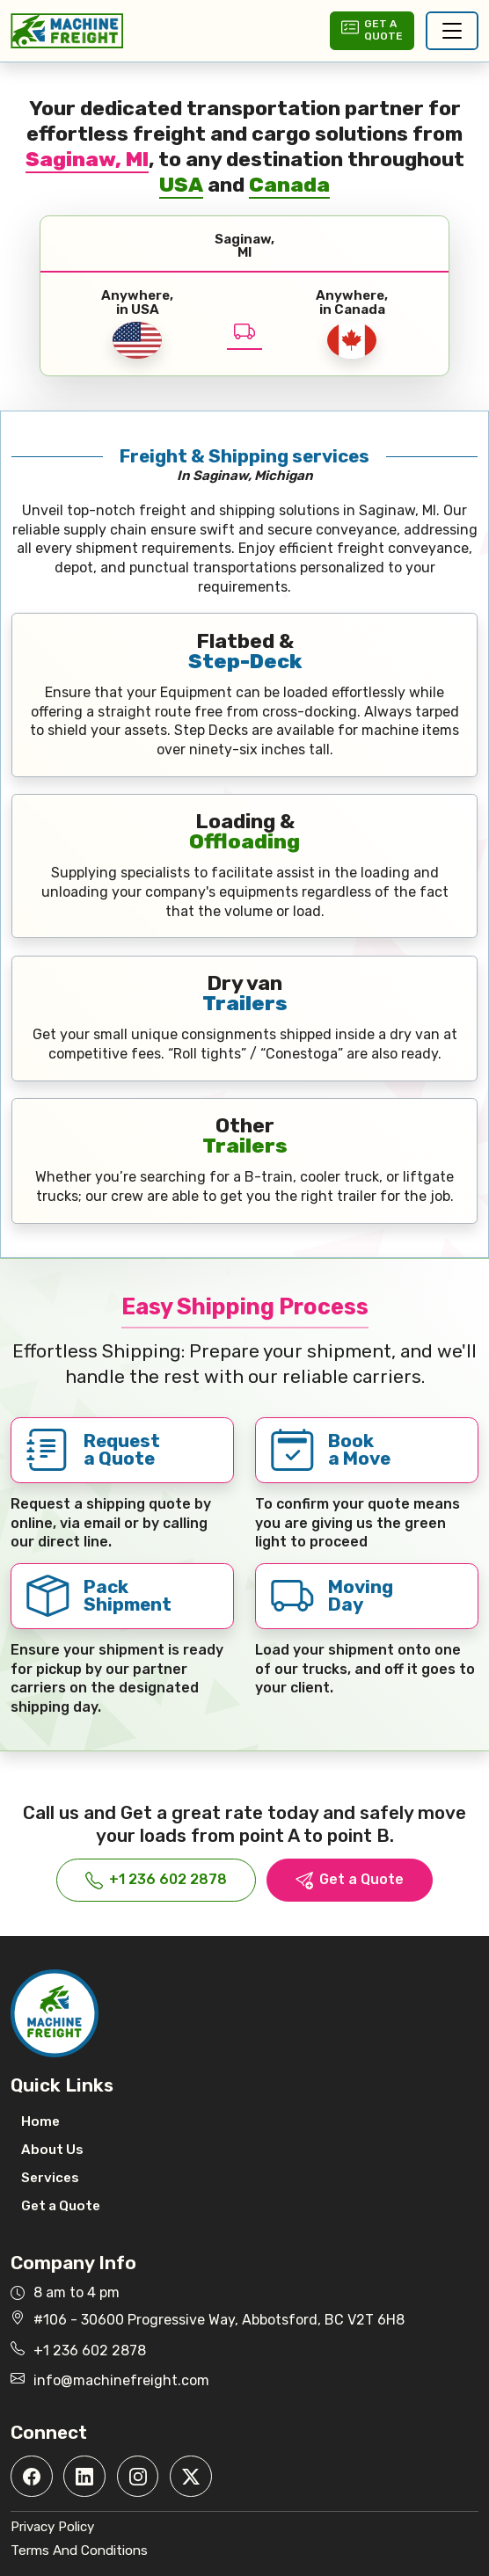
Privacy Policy (52, 2527)
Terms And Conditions (79, 2550)
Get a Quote (349, 1880)
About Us (52, 2150)
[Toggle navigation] (452, 30)
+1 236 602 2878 (155, 1880)
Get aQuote (372, 30)
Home (40, 2121)
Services (50, 2178)
